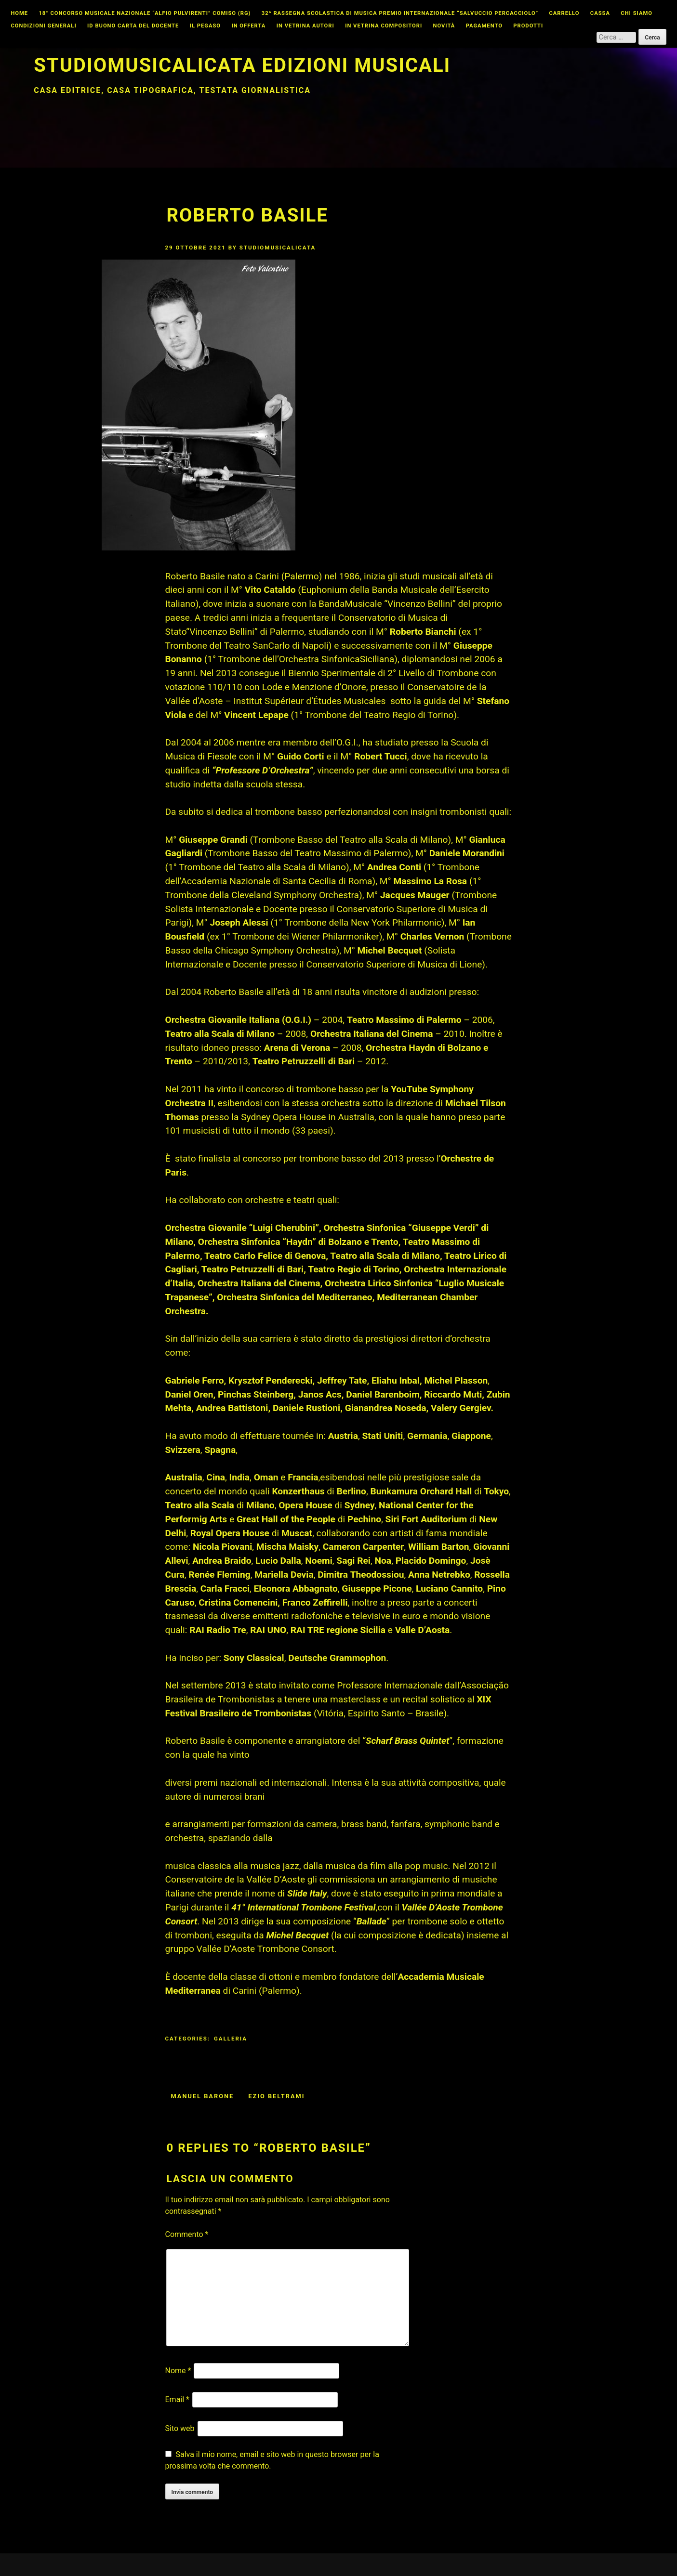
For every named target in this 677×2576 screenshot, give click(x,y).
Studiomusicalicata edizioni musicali (242, 65)
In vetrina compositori (383, 26)
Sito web (180, 2428)
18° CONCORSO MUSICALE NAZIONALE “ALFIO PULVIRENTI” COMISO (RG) (145, 13)
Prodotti (528, 26)
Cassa (600, 13)
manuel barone (202, 2096)
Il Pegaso (205, 26)
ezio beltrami (276, 2096)
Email (177, 2399)
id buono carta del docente (133, 26)
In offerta (248, 26)
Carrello (564, 13)
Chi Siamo (636, 13)
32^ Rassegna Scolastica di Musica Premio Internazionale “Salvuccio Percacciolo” (400, 13)
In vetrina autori (305, 26)
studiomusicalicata (277, 247)
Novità (444, 26)
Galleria (230, 2038)
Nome (178, 2370)
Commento (187, 2234)
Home (19, 13)
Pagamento (484, 26)
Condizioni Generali (43, 26)
